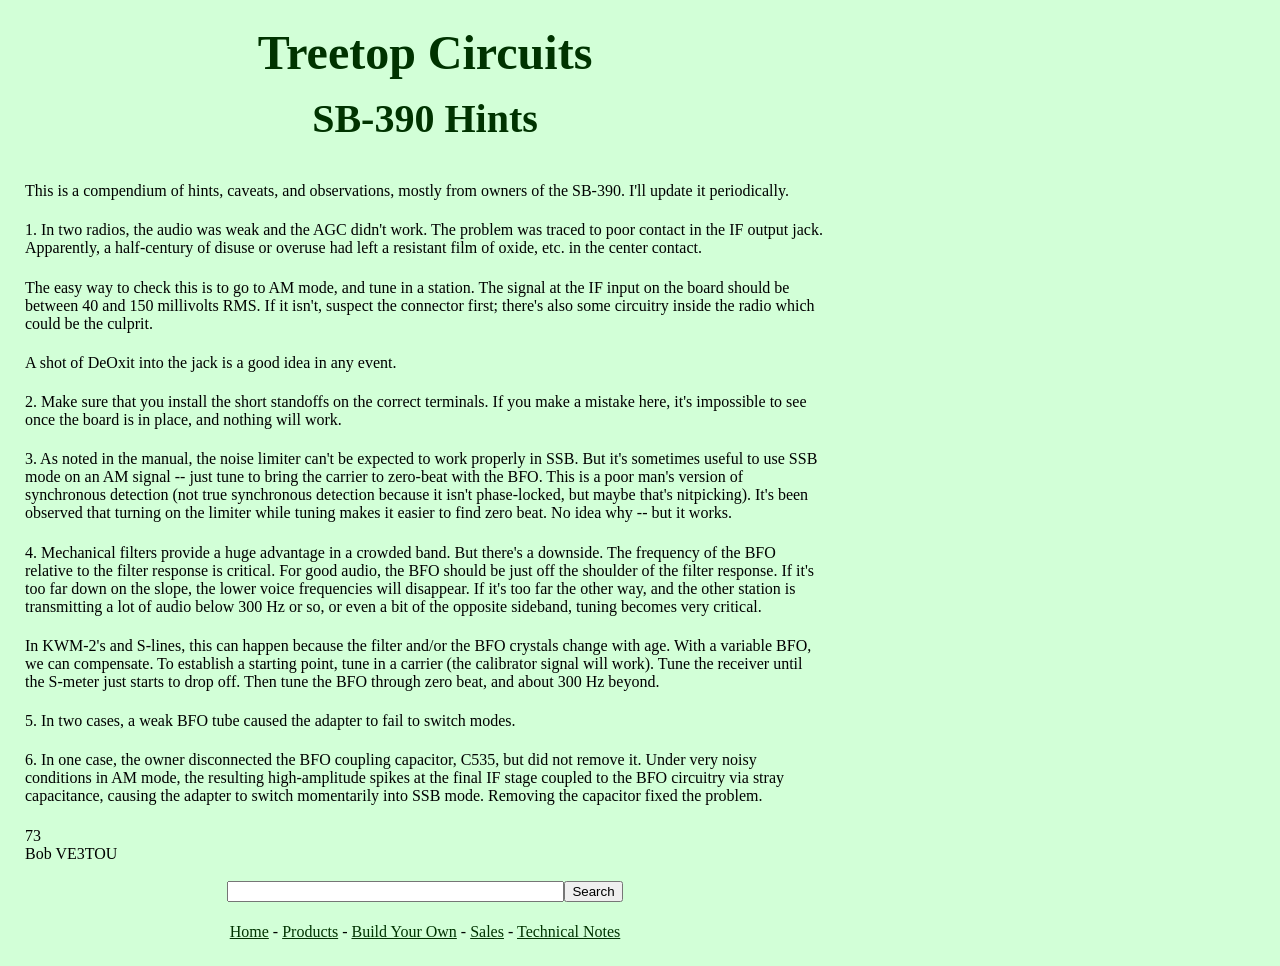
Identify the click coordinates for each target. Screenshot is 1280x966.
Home (249, 931)
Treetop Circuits (425, 52)
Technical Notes (568, 931)
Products (310, 931)
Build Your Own (403, 931)
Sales (487, 931)
